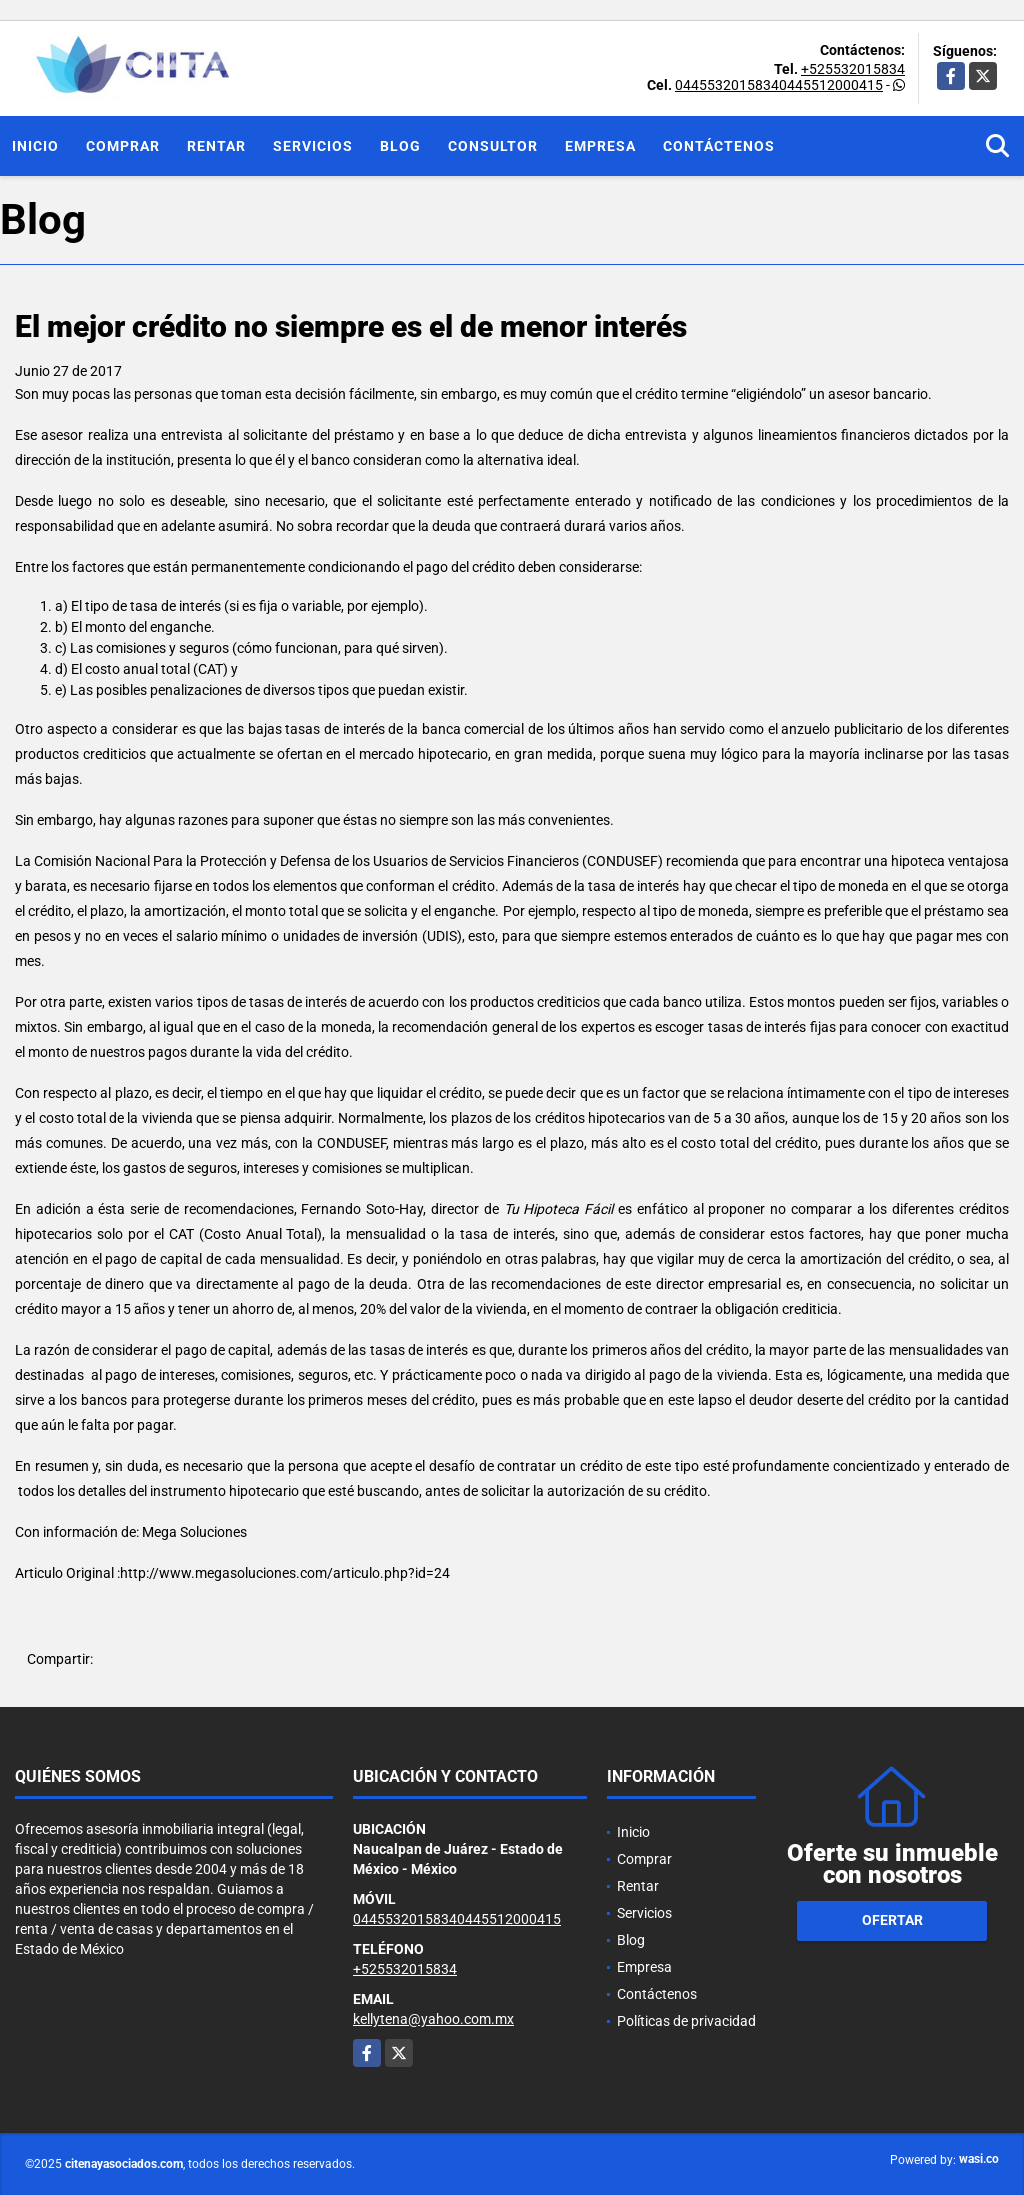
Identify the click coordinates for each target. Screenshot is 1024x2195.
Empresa (600, 146)
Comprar (123, 146)
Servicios (313, 146)
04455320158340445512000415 (779, 85)
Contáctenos (719, 146)
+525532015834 (853, 69)
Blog (400, 146)
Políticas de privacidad (686, 2021)
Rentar (216, 146)
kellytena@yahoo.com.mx (433, 2019)
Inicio (35, 146)
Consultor (493, 146)
